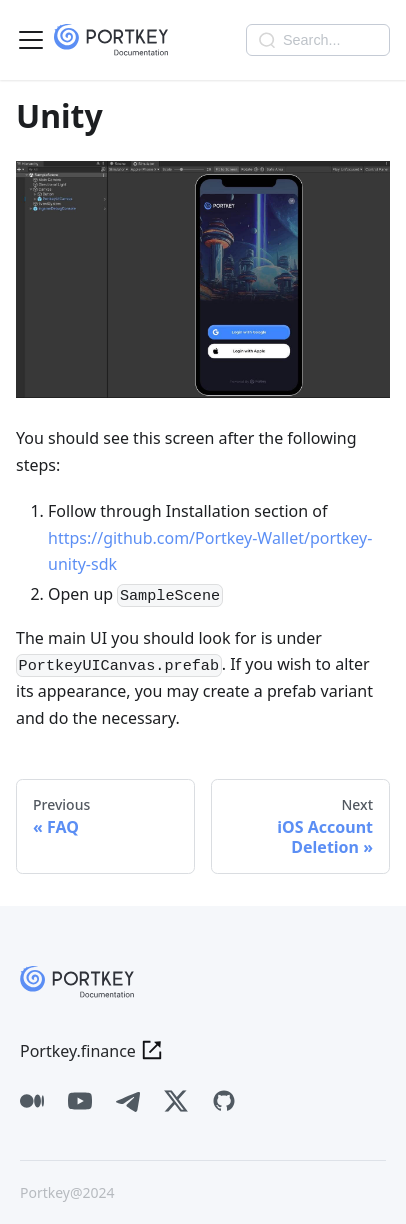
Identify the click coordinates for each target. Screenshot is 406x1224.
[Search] (318, 40)
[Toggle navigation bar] (31, 40)
